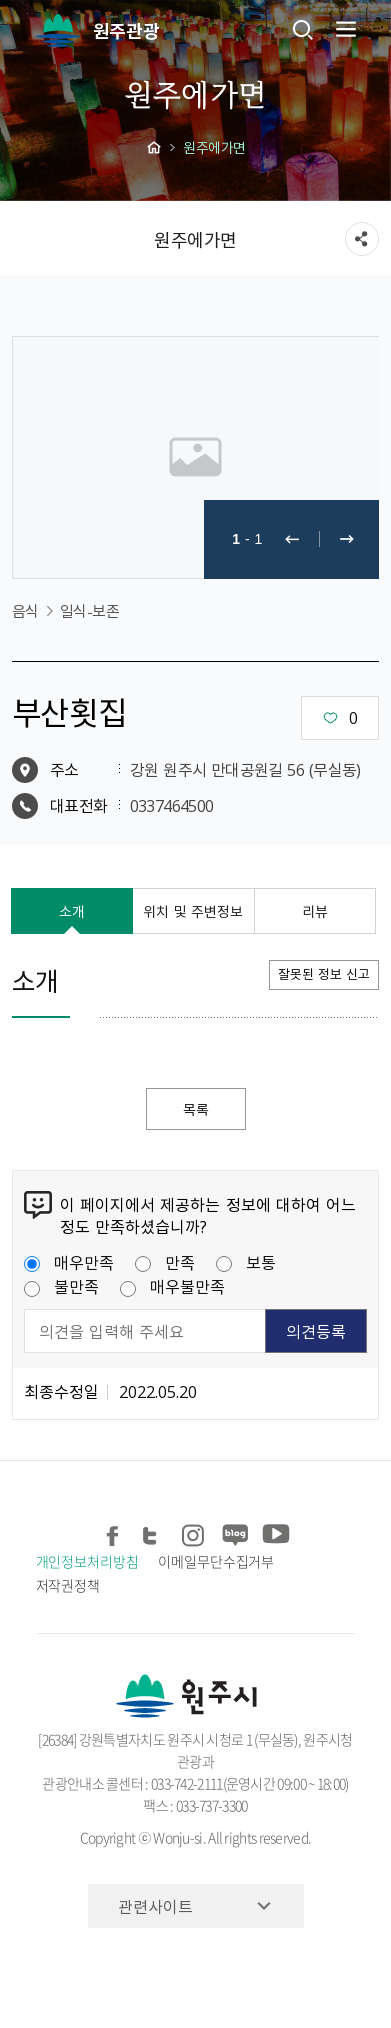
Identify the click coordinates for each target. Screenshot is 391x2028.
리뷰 (315, 911)
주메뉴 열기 (344, 29)
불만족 (61, 1286)
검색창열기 (303, 29)
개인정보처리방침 (87, 1561)
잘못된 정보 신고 (324, 973)
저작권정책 (68, 1585)
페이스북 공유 (114, 1531)
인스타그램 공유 (194, 1531)
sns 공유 (362, 239)
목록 (196, 1109)
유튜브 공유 (274, 1531)
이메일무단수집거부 (216, 1561)
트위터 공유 (154, 1531)
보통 (246, 1262)
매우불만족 (172, 1286)
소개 (72, 911)
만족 (165, 1262)
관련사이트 (155, 1906)
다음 (347, 539)
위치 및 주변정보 (193, 911)
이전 (292, 539)
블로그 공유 (234, 1531)
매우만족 (69, 1262)
